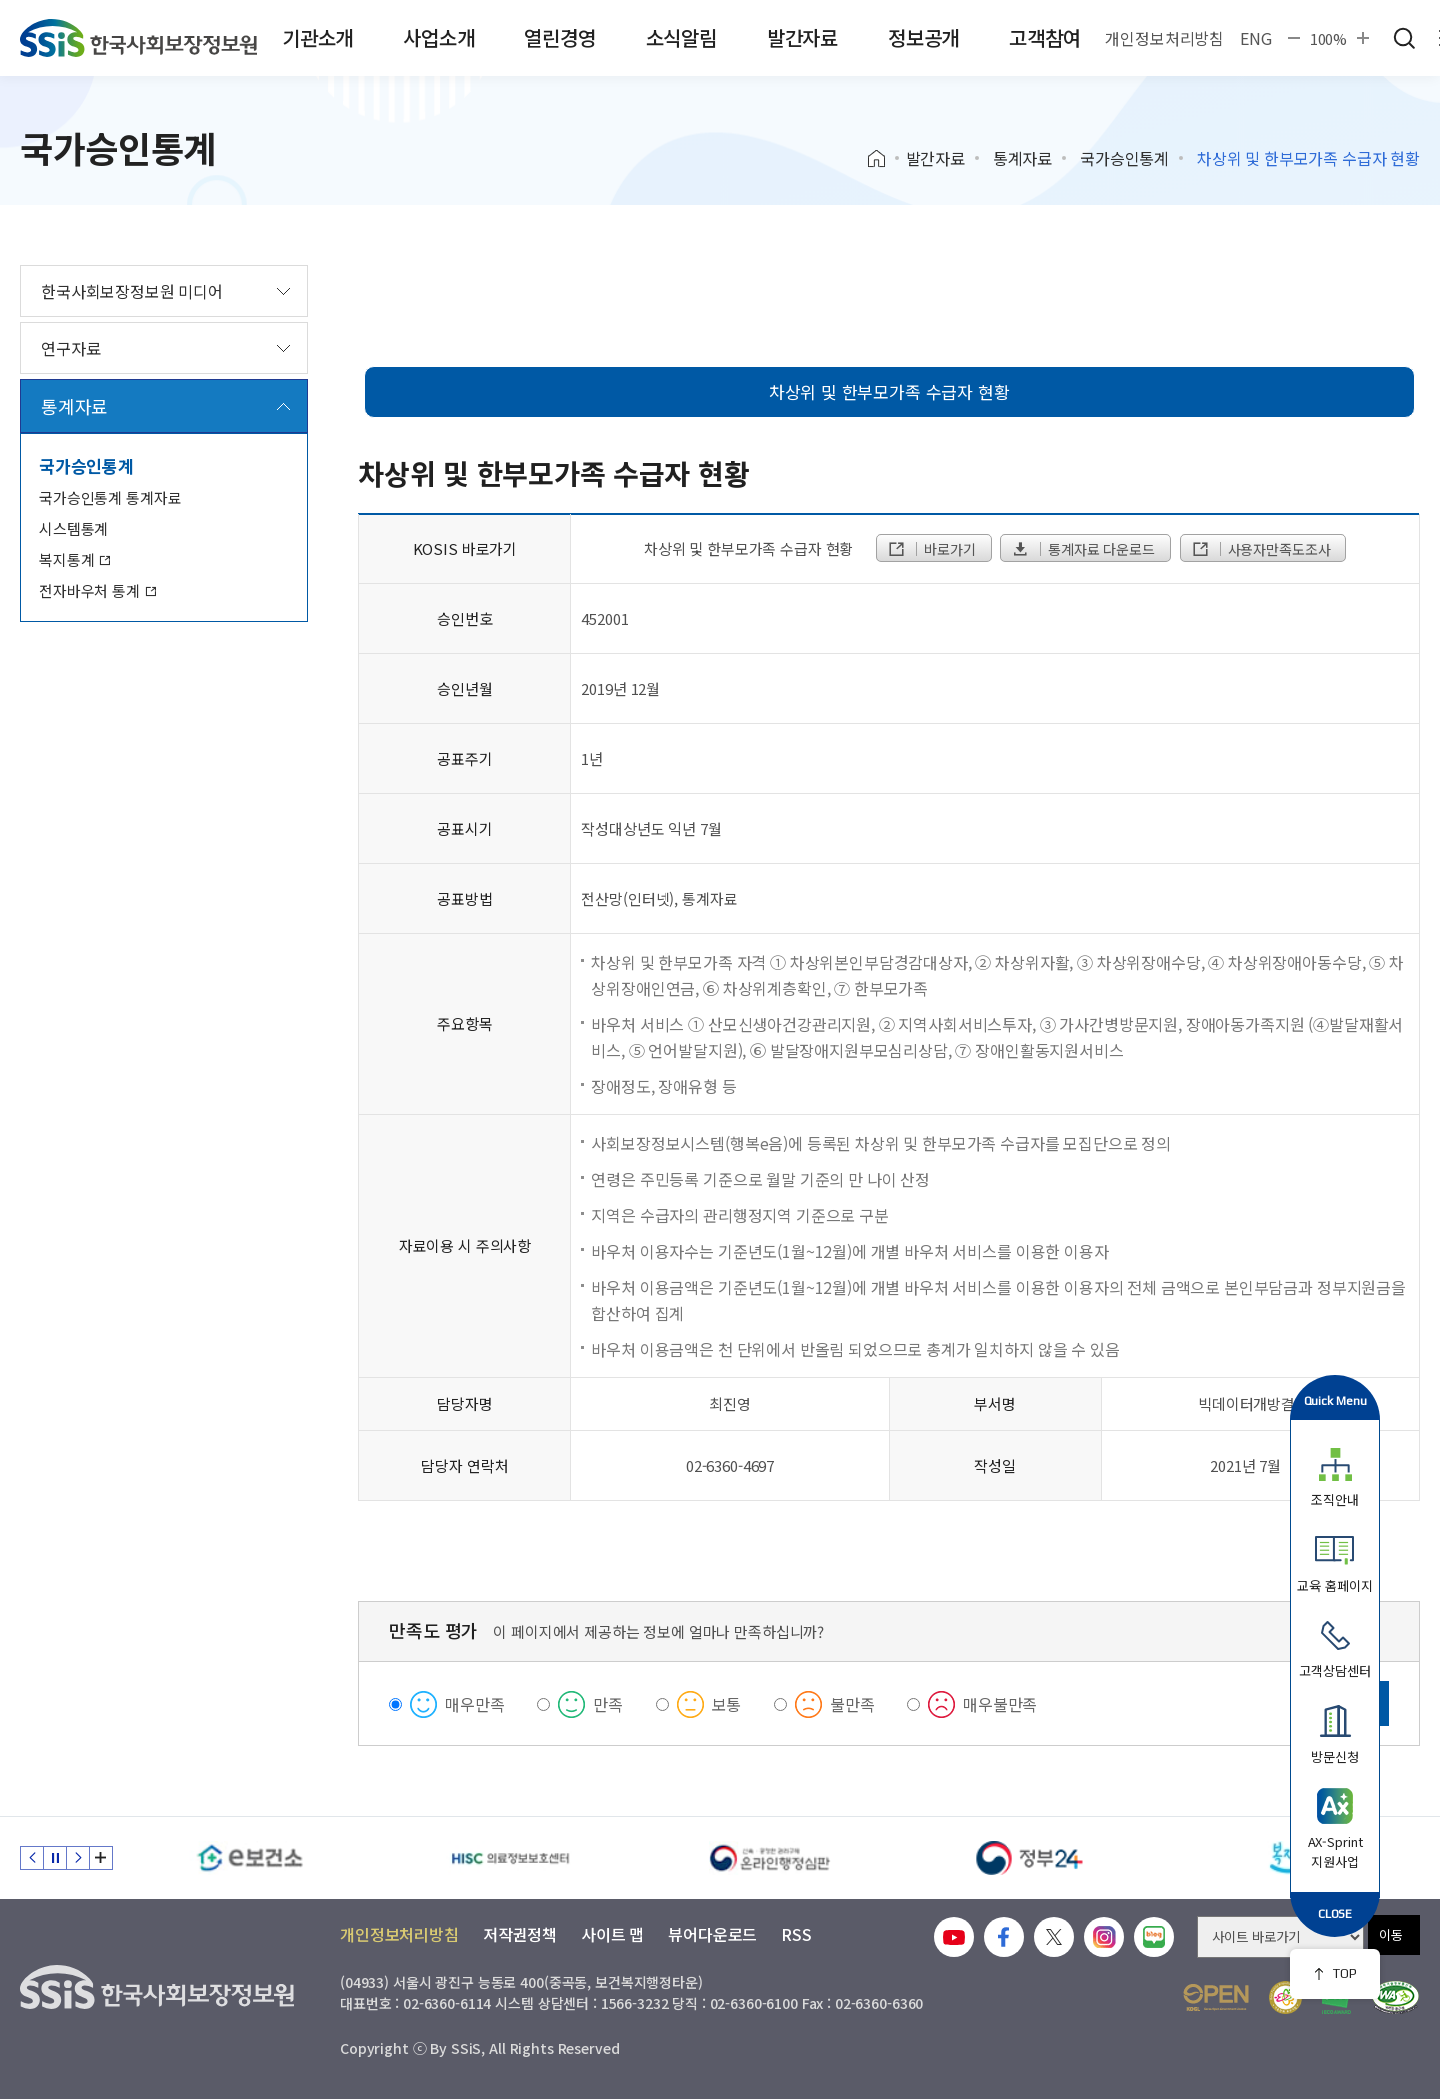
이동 (1391, 1934)
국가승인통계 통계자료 (110, 497)
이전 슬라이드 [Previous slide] (32, 1858)
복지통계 (75, 559)
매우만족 (474, 1704)
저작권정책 (520, 1934)
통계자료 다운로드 (1082, 549)
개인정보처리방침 (1164, 38)
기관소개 (317, 37)
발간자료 (802, 37)
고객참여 (1044, 37)
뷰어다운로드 (712, 1934)
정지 (55, 1858)
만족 (608, 1704)
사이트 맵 (612, 1934)
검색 (1404, 38)
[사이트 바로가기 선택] (1280, 1937)
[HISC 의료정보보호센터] (510, 1858)
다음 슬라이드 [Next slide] (78, 1858)
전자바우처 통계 (98, 590)
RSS (796, 1934)
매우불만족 (1000, 1704)
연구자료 (70, 348)
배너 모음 (101, 1858)
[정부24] (1030, 1858)
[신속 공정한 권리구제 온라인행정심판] (770, 1858)
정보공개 (923, 37)
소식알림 (681, 37)
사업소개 (438, 37)
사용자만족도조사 (1261, 549)
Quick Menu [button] (1335, 1400)
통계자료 (1022, 158)
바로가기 (931, 549)
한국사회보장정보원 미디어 (132, 291)
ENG (1256, 38)
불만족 (852, 1704)
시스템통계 (73, 528)
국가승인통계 (1124, 158)
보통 (727, 1704)
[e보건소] (250, 1858)
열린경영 (559, 37)
